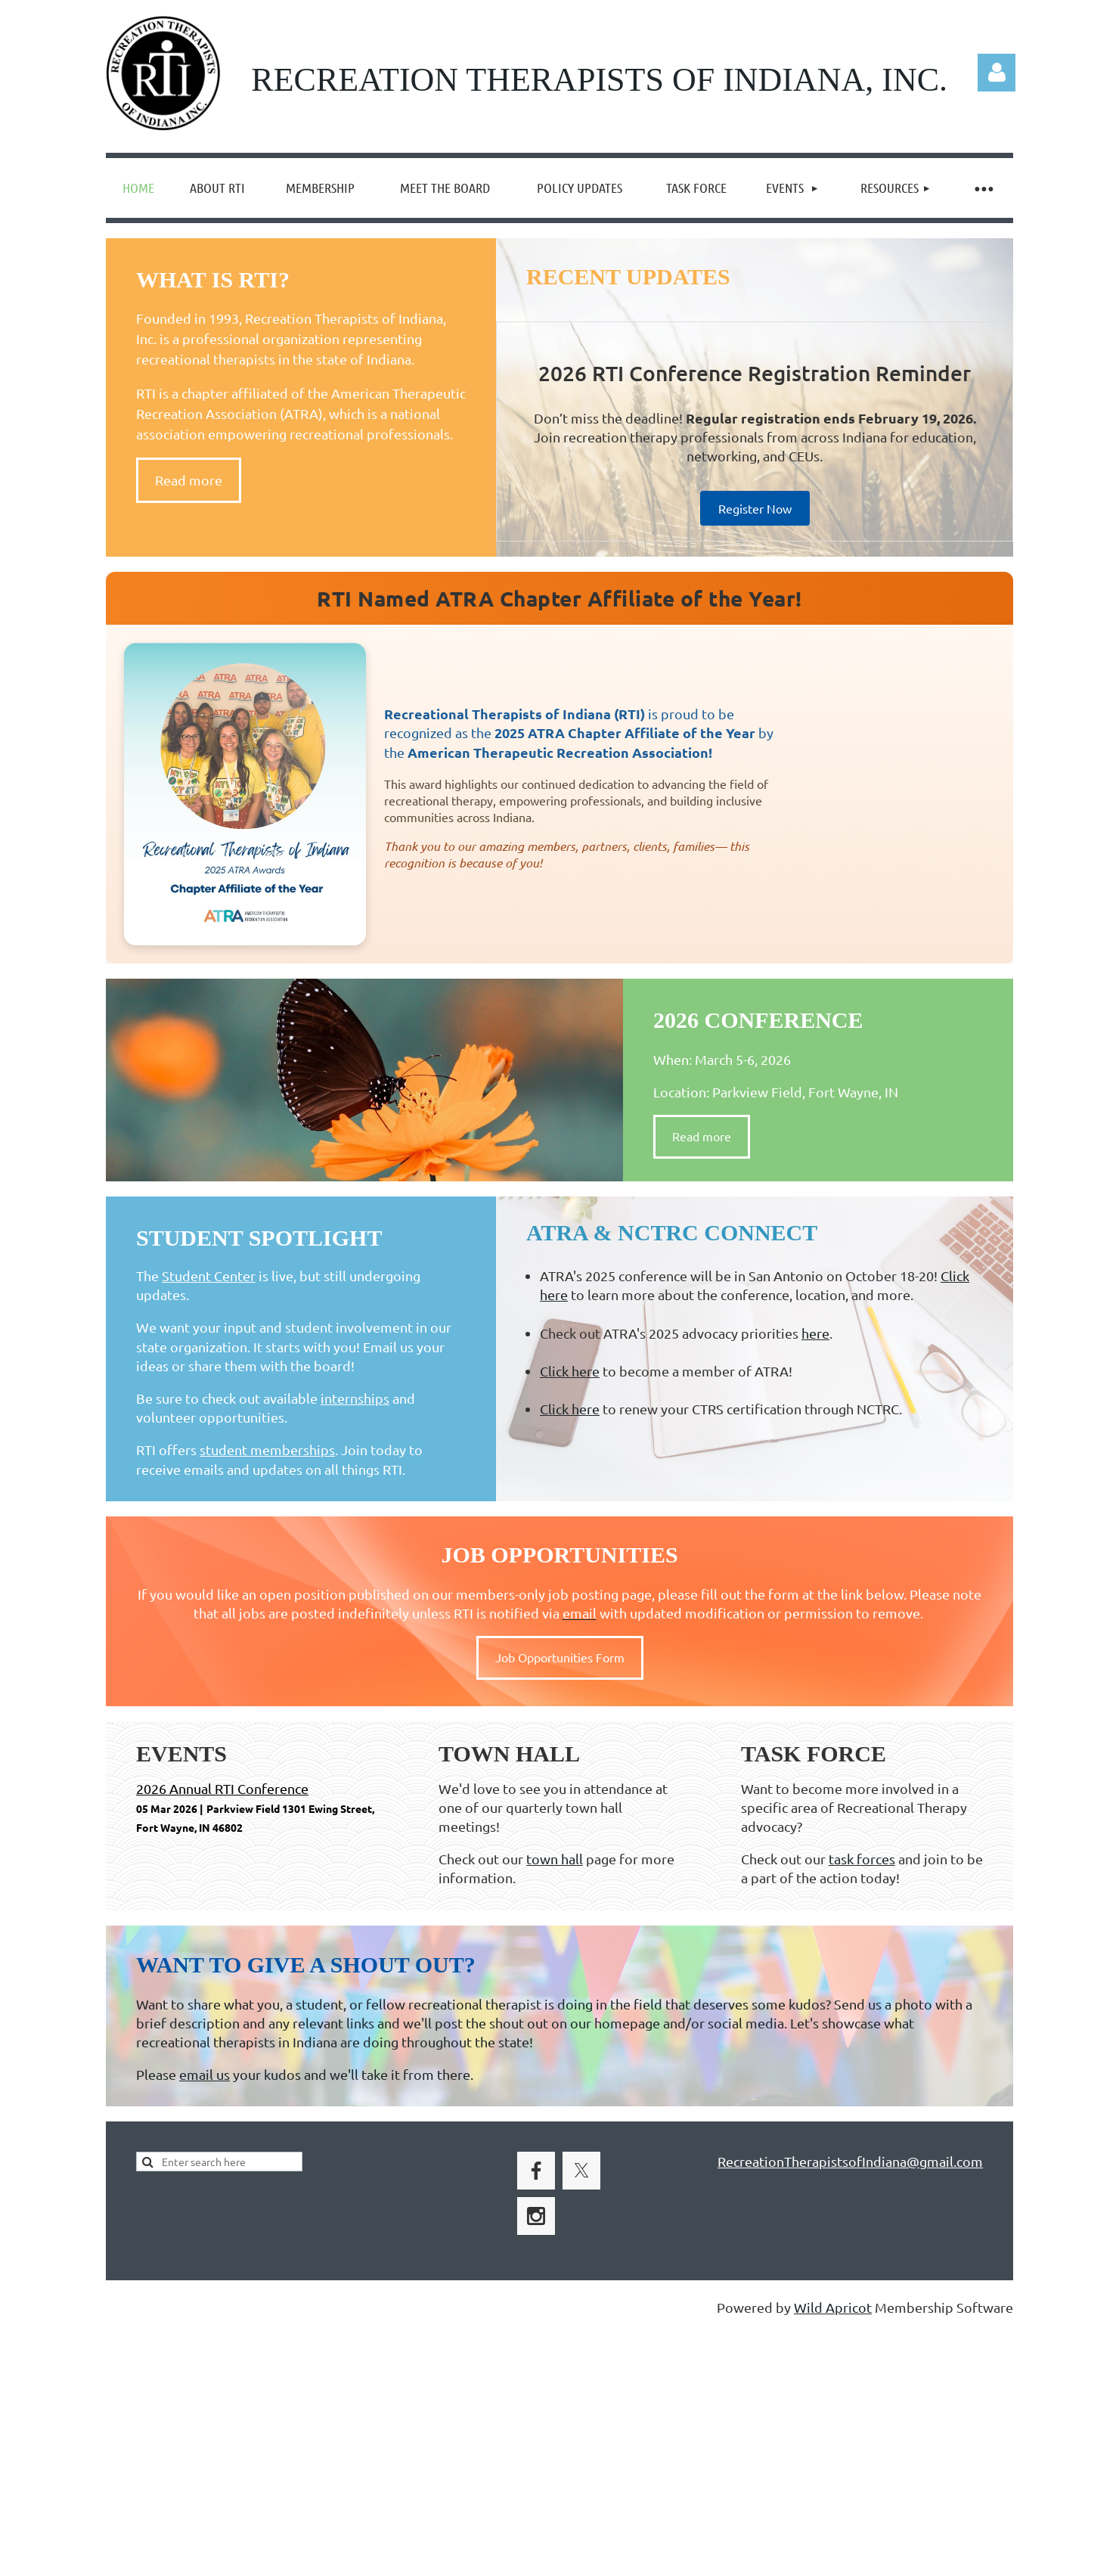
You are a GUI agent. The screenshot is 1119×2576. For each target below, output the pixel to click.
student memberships (267, 1449)
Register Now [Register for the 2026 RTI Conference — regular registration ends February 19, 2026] (755, 508)
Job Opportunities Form (560, 1657)
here (815, 1333)
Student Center (209, 1275)
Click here (570, 1371)
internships (355, 1398)
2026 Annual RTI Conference (222, 1788)
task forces (862, 1859)
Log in (996, 73)
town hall (554, 1859)
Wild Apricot (833, 2307)
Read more (188, 480)
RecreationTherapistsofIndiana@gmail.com (850, 2161)
